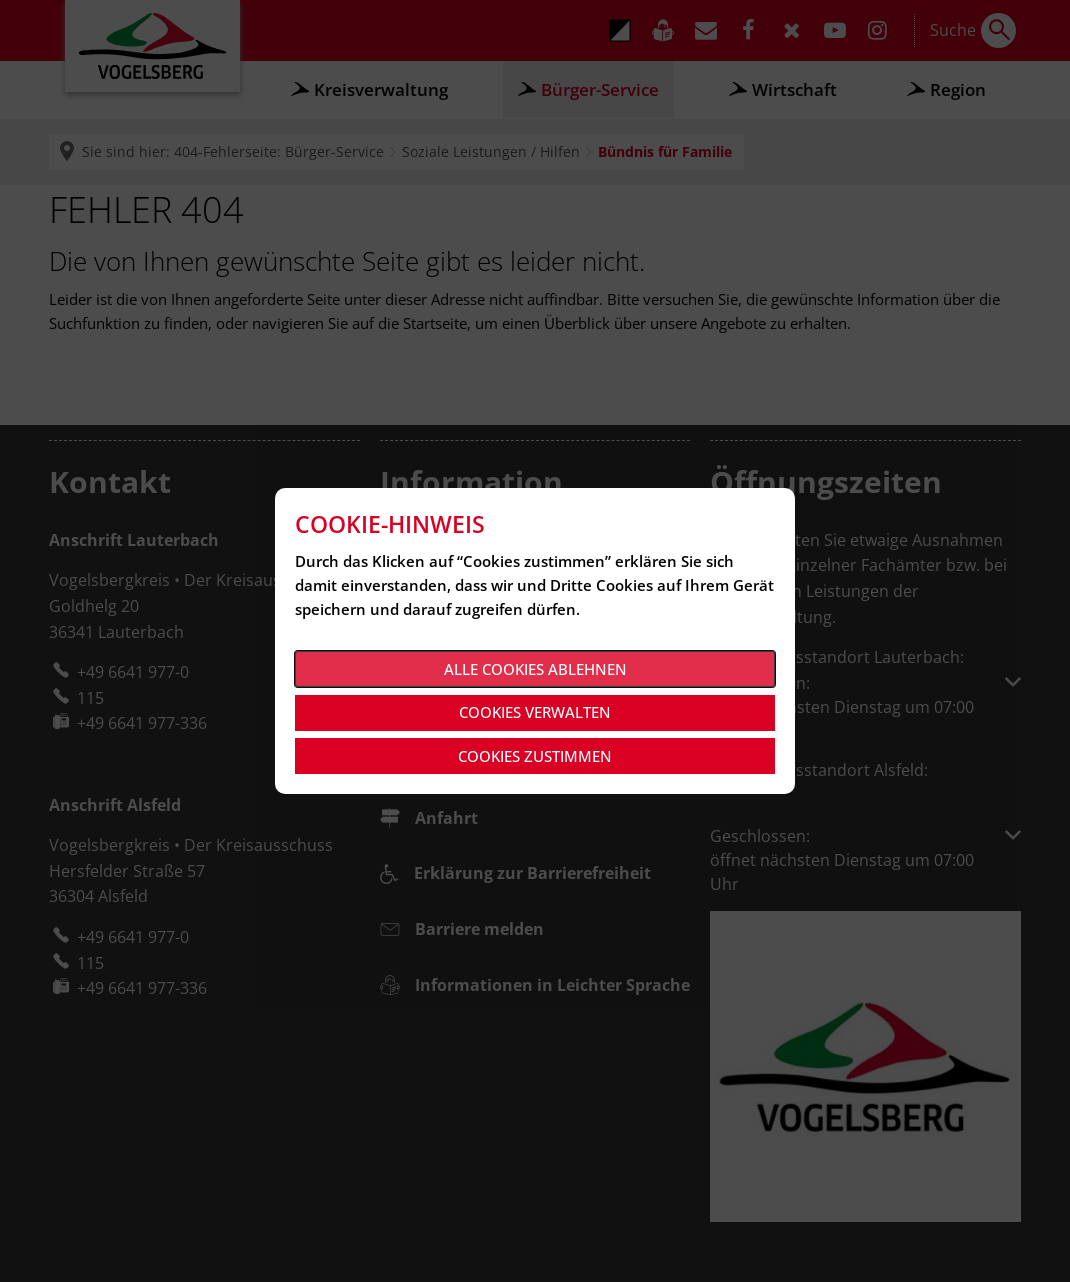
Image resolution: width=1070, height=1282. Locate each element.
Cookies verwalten (535, 712)
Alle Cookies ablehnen (535, 669)
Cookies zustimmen (535, 756)
